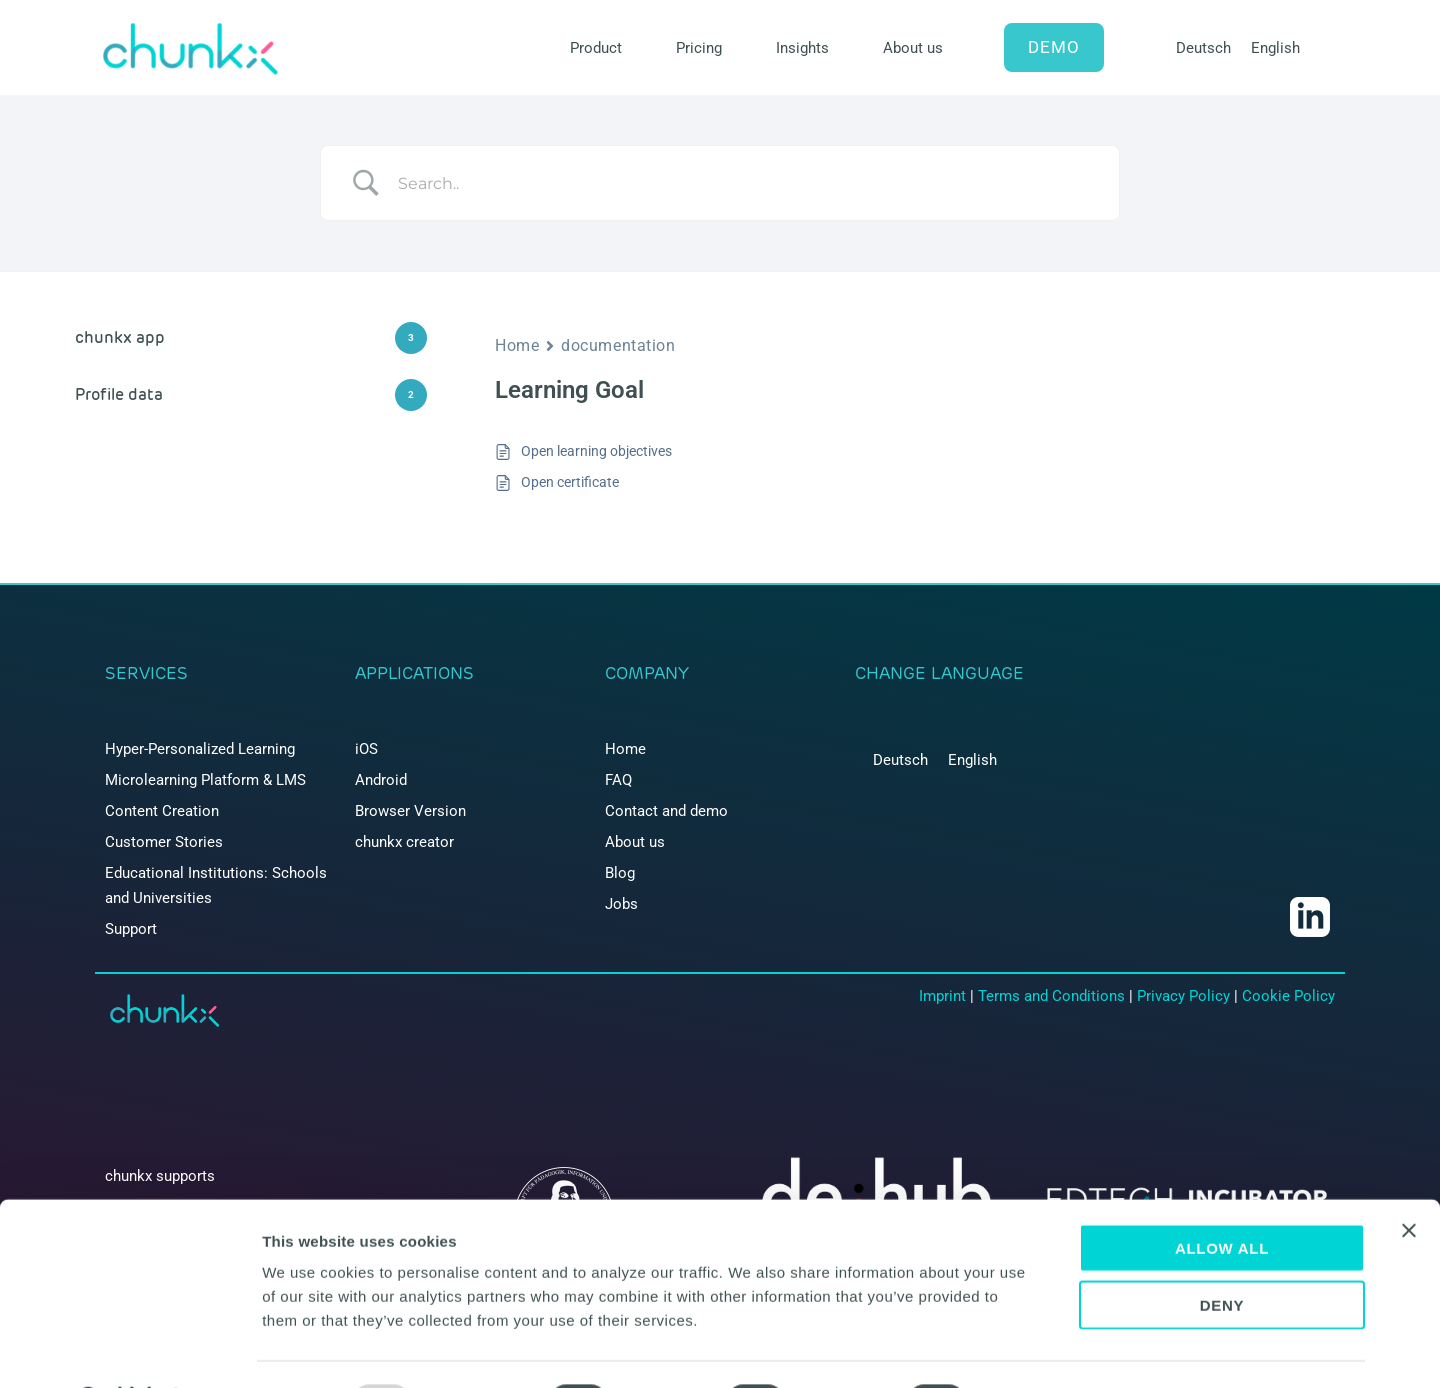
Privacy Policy (1183, 996)
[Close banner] (1409, 1178)
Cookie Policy (1288, 996)
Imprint (942, 996)
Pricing (699, 48)
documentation (618, 345)
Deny (1222, 1252)
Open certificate (570, 482)
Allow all (1222, 1195)
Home (517, 345)
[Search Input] (745, 183)
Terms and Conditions (1051, 996)
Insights (802, 48)
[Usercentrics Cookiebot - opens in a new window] (129, 1349)
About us (913, 48)
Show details (1049, 1348)
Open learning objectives (596, 451)
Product (596, 48)
